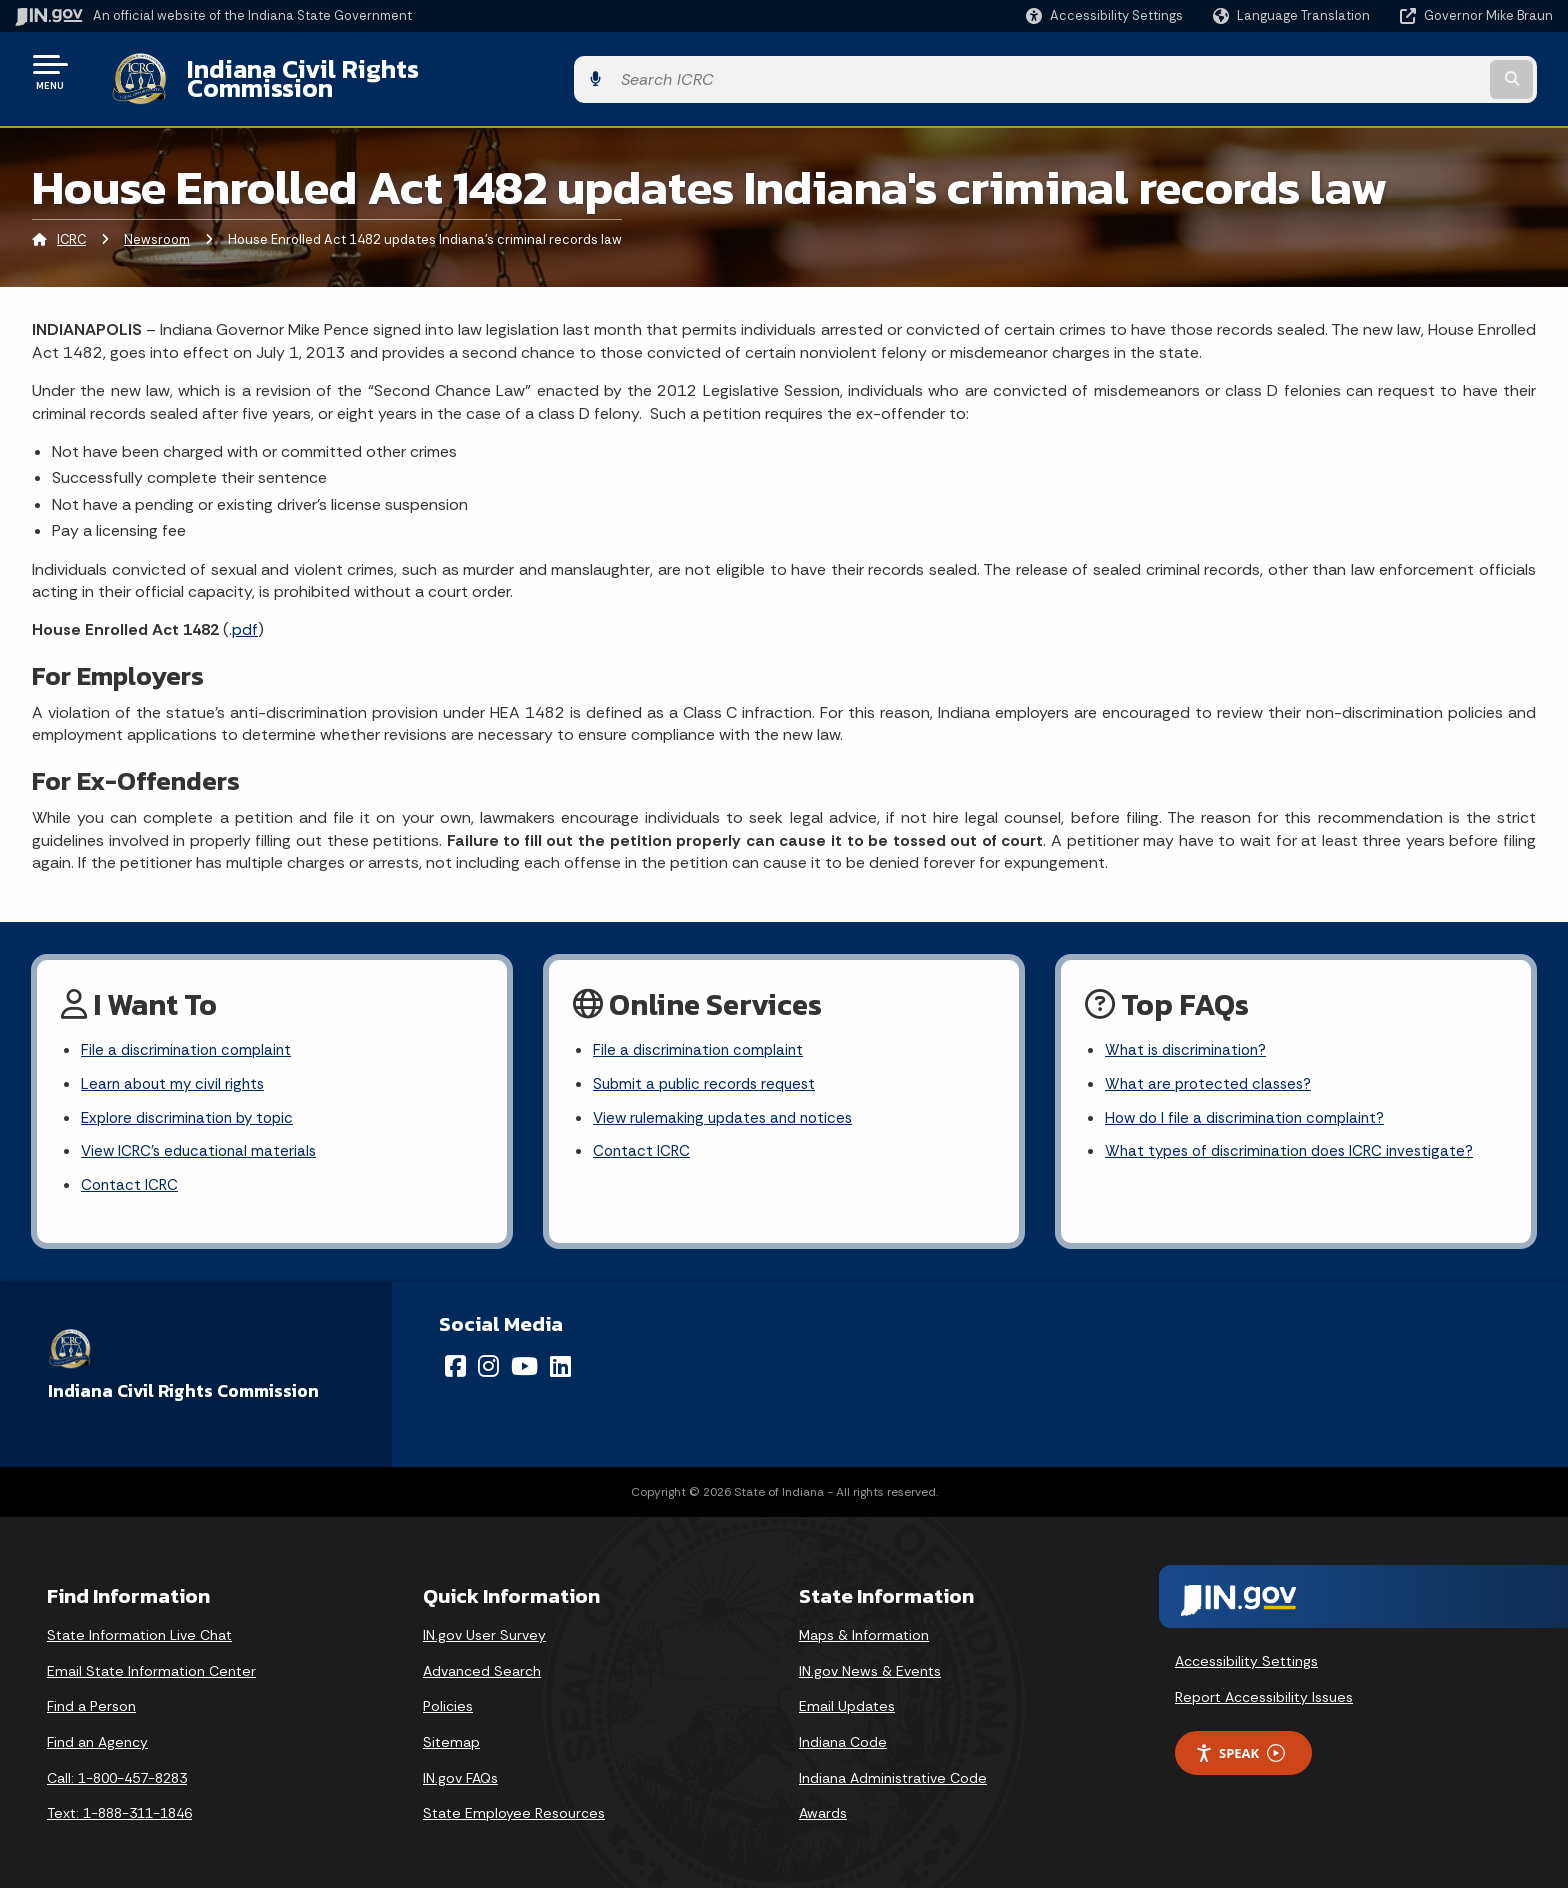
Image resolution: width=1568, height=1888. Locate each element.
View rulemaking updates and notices (729, 1106)
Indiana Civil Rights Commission (357, 71)
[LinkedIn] (560, 1359)
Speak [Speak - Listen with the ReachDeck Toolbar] (1240, 1745)
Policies (448, 1699)
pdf (245, 614)
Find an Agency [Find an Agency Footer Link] (97, 1734)
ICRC (71, 224)
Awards (823, 1806)
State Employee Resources (514, 1806)
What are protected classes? (1212, 1071)
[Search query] (1374, 71)
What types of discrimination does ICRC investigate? (1297, 1142)
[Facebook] (455, 1359)
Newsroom (157, 224)
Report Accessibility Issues (1264, 1689)
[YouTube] (524, 1359)
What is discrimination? (1189, 1036)
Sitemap (451, 1734)
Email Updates (847, 1699)
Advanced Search (482, 1663)
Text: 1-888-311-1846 (119, 1806)
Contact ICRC (131, 1177)
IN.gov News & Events (870, 1663)
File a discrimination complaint (190, 1036)
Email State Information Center (151, 1663)
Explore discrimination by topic (193, 1106)
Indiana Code (843, 1734)
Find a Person (91, 1699)
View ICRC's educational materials (203, 1142)
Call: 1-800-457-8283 (117, 1770)
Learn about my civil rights (176, 1071)
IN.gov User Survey (484, 1628)
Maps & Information (864, 1628)
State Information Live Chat (139, 1628)
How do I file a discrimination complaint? (1251, 1106)
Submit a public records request (709, 1071)
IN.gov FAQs (460, 1770)
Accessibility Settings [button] (1246, 1654)
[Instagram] (488, 1359)
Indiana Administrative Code (893, 1770)
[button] (1104, 15)
